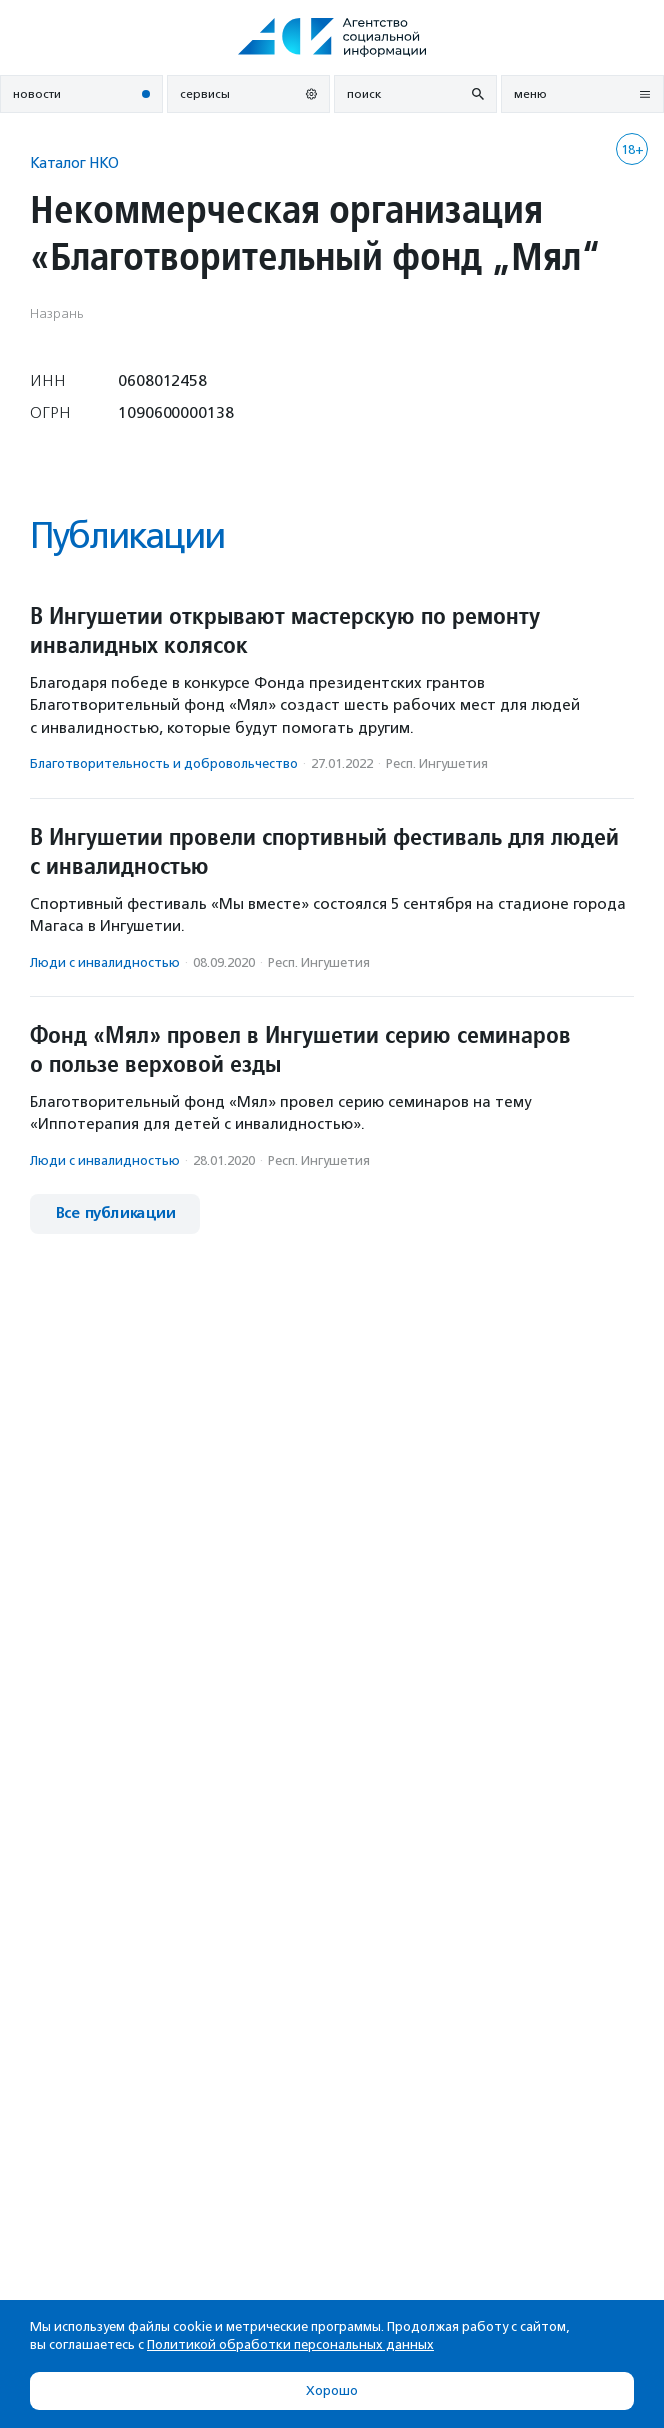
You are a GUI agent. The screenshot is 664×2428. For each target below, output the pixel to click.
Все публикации (115, 1213)
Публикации (127, 535)
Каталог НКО (74, 162)
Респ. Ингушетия (437, 763)
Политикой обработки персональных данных (290, 2344)
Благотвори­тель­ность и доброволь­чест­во (164, 763)
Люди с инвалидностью (105, 962)
